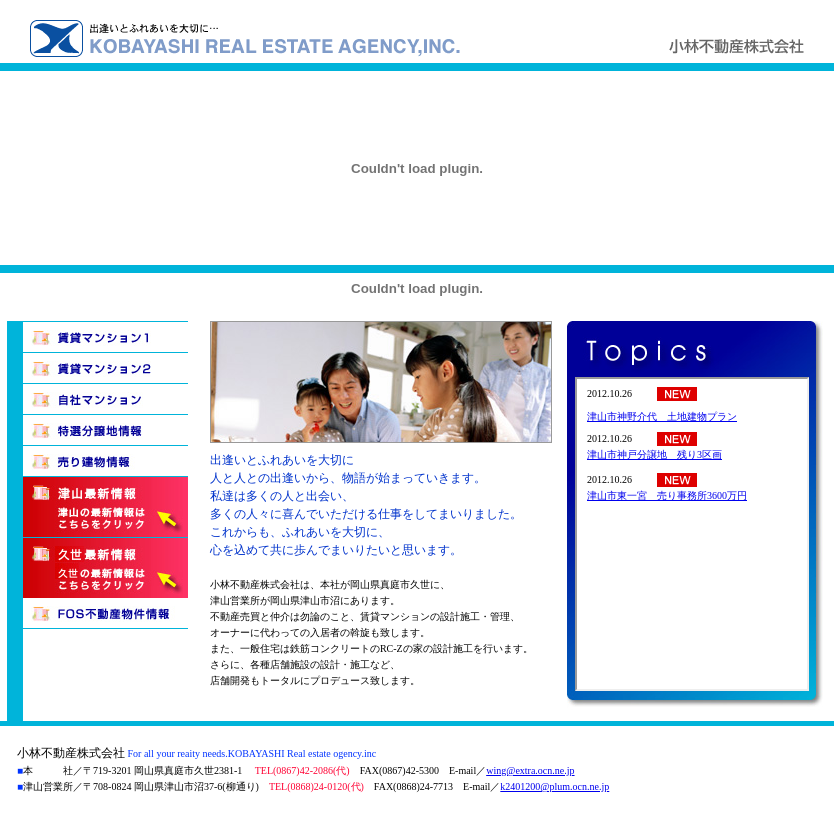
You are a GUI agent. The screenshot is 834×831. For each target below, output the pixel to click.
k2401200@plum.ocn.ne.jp (554, 786)
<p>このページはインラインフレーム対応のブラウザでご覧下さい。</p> (692, 534)
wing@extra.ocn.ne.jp (530, 770)
